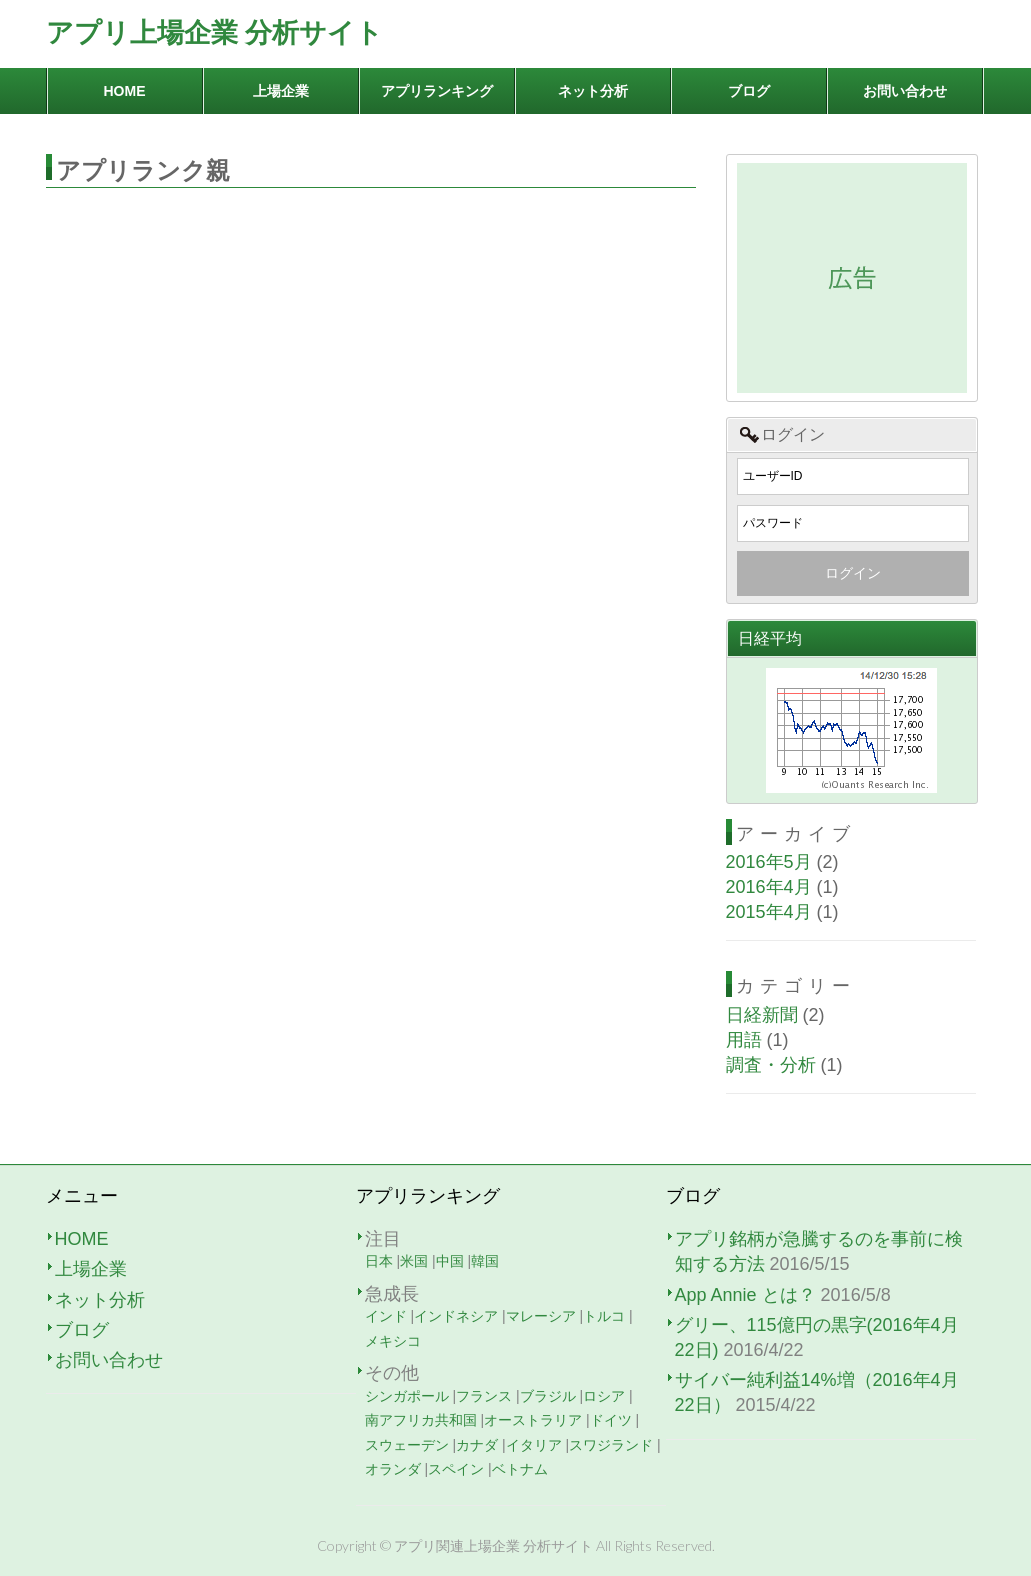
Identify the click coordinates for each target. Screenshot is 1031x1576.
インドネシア (456, 1316)
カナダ (477, 1445)
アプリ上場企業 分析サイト (215, 33)
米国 (414, 1261)
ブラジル (548, 1396)
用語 (744, 1040)
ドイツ (611, 1420)
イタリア (534, 1445)
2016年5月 (769, 862)
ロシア (604, 1396)
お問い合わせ (109, 1360)
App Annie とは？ (745, 1295)
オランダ (393, 1469)
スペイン (456, 1469)
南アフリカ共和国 (421, 1420)
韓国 (485, 1261)
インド (386, 1316)
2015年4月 (769, 912)
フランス (484, 1396)
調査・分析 (771, 1065)
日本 (379, 1261)
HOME (82, 1239)
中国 (450, 1261)
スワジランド (611, 1445)
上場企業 (91, 1269)
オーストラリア (533, 1420)
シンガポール (407, 1396)
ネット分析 (100, 1300)
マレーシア (541, 1316)
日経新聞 (762, 1015)
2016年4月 (769, 887)
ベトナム (520, 1469)
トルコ (604, 1316)
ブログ (82, 1330)
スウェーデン (407, 1445)
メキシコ (393, 1341)
